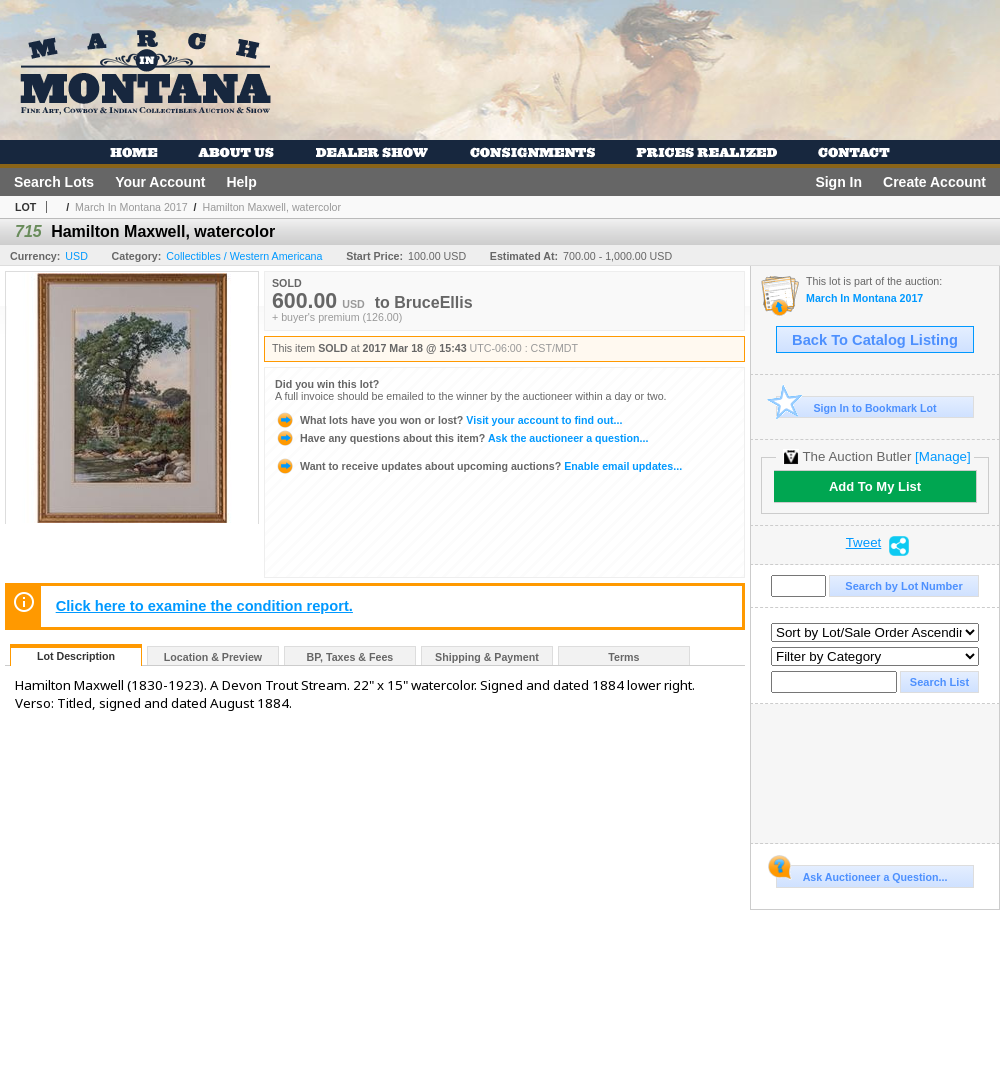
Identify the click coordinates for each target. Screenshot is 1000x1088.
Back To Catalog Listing (875, 340)
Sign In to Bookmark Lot (856, 407)
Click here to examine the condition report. (204, 606)
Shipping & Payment (487, 657)
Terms (623, 657)
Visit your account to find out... (448, 420)
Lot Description (76, 656)
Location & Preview (213, 657)
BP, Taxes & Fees (350, 657)
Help (241, 182)
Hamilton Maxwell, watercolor (271, 207)
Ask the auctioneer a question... (461, 438)
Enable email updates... (478, 466)
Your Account (160, 182)
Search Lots (54, 182)
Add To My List (875, 486)
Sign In (838, 182)
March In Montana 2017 (131, 207)
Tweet (864, 543)
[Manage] (942, 456)
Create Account (934, 182)
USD (76, 256)
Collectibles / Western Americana (244, 256)
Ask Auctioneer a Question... (861, 874)
